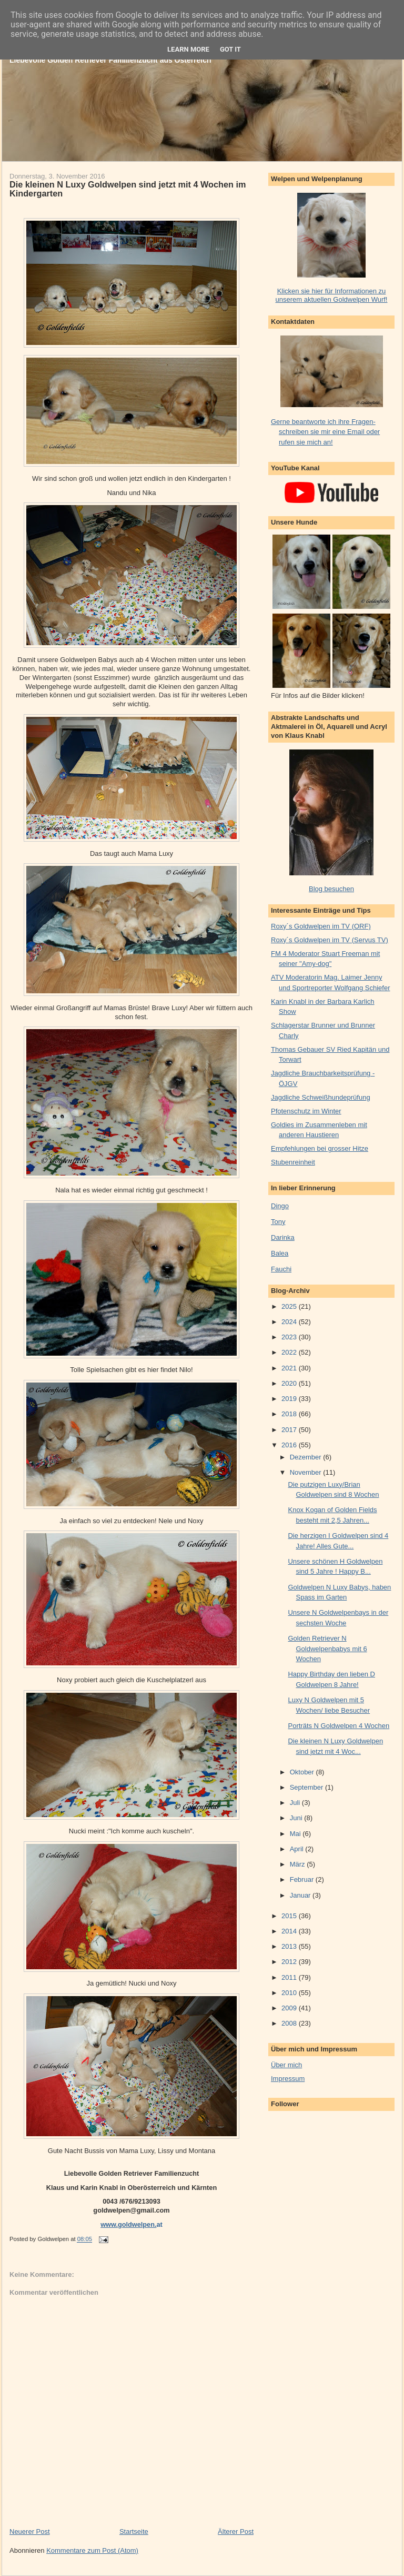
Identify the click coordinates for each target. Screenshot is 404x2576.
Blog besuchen (331, 889)
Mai (296, 1834)
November (307, 1472)
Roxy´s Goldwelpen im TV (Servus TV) (329, 940)
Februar (303, 1879)
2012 (290, 1962)
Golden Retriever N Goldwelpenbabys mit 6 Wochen (327, 1648)
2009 (290, 2008)
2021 (290, 1368)
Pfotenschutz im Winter (306, 1111)
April (298, 1849)
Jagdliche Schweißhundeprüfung (320, 1097)
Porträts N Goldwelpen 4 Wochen (338, 1726)
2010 (290, 1993)
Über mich (286, 2065)
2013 (290, 1946)
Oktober (303, 1772)
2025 (290, 1306)
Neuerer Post (29, 2531)
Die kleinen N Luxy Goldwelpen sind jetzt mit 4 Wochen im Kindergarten (127, 189)
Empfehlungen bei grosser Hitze (319, 1148)
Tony (278, 1222)
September (307, 1787)
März (298, 1864)
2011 (290, 1977)
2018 (290, 1414)
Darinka (283, 1237)
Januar (301, 1895)
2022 (290, 1352)
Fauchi (281, 1269)
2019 (290, 1399)
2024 (290, 1322)
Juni (297, 1818)
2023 (290, 1337)
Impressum (288, 2078)
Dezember (307, 1457)
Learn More (188, 49)
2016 (290, 1445)
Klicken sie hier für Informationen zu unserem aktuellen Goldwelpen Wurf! (332, 295)
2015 (290, 1916)
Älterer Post (236, 2531)
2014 (290, 1931)
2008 (290, 2023)
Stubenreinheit (293, 1162)
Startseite (133, 2531)
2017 (290, 1430)
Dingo (280, 1206)
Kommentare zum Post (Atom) (92, 2550)
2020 (290, 1383)
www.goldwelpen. (128, 2224)
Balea (279, 1253)
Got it (230, 49)
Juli (296, 1803)
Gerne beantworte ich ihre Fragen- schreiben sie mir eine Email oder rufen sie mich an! (325, 432)
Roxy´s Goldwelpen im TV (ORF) (321, 926)
